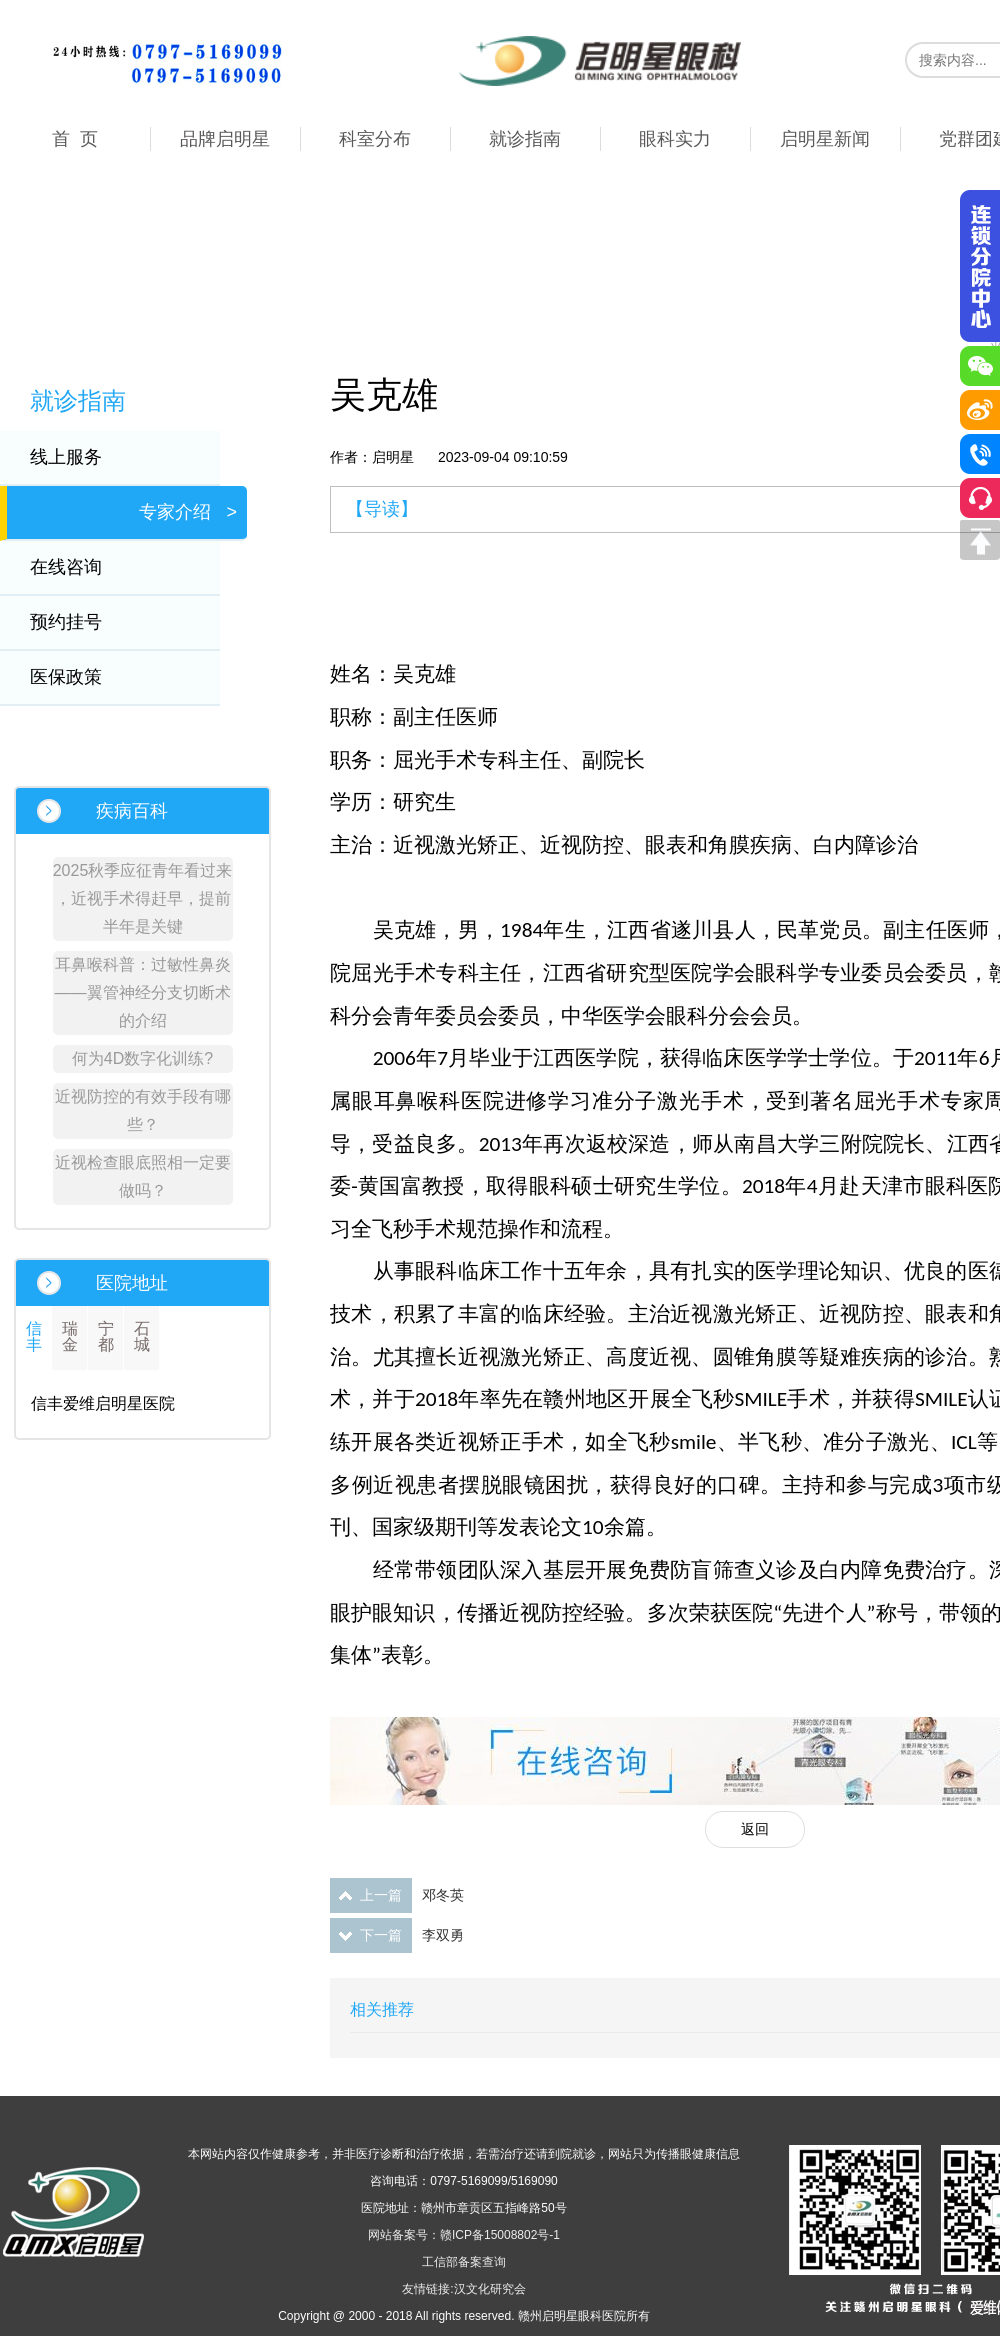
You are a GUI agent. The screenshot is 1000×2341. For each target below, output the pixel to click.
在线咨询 (79, 567)
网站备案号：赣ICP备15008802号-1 (464, 2235)
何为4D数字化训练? (142, 1058)
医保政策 (79, 677)
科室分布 (375, 139)
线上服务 (79, 457)
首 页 (75, 139)
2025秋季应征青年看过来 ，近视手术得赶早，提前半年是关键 (143, 898)
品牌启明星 (225, 139)
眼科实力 (675, 139)
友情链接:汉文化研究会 (463, 2289)
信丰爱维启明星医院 (103, 1403)
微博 (980, 410)
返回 (755, 1829)
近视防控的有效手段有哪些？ (143, 1110)
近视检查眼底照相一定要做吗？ (143, 1176)
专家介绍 (188, 512)
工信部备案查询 (464, 2262)
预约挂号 (79, 622)
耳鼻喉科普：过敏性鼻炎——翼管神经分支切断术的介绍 (143, 992)
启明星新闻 (825, 139)
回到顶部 (980, 540)
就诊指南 (525, 139)
